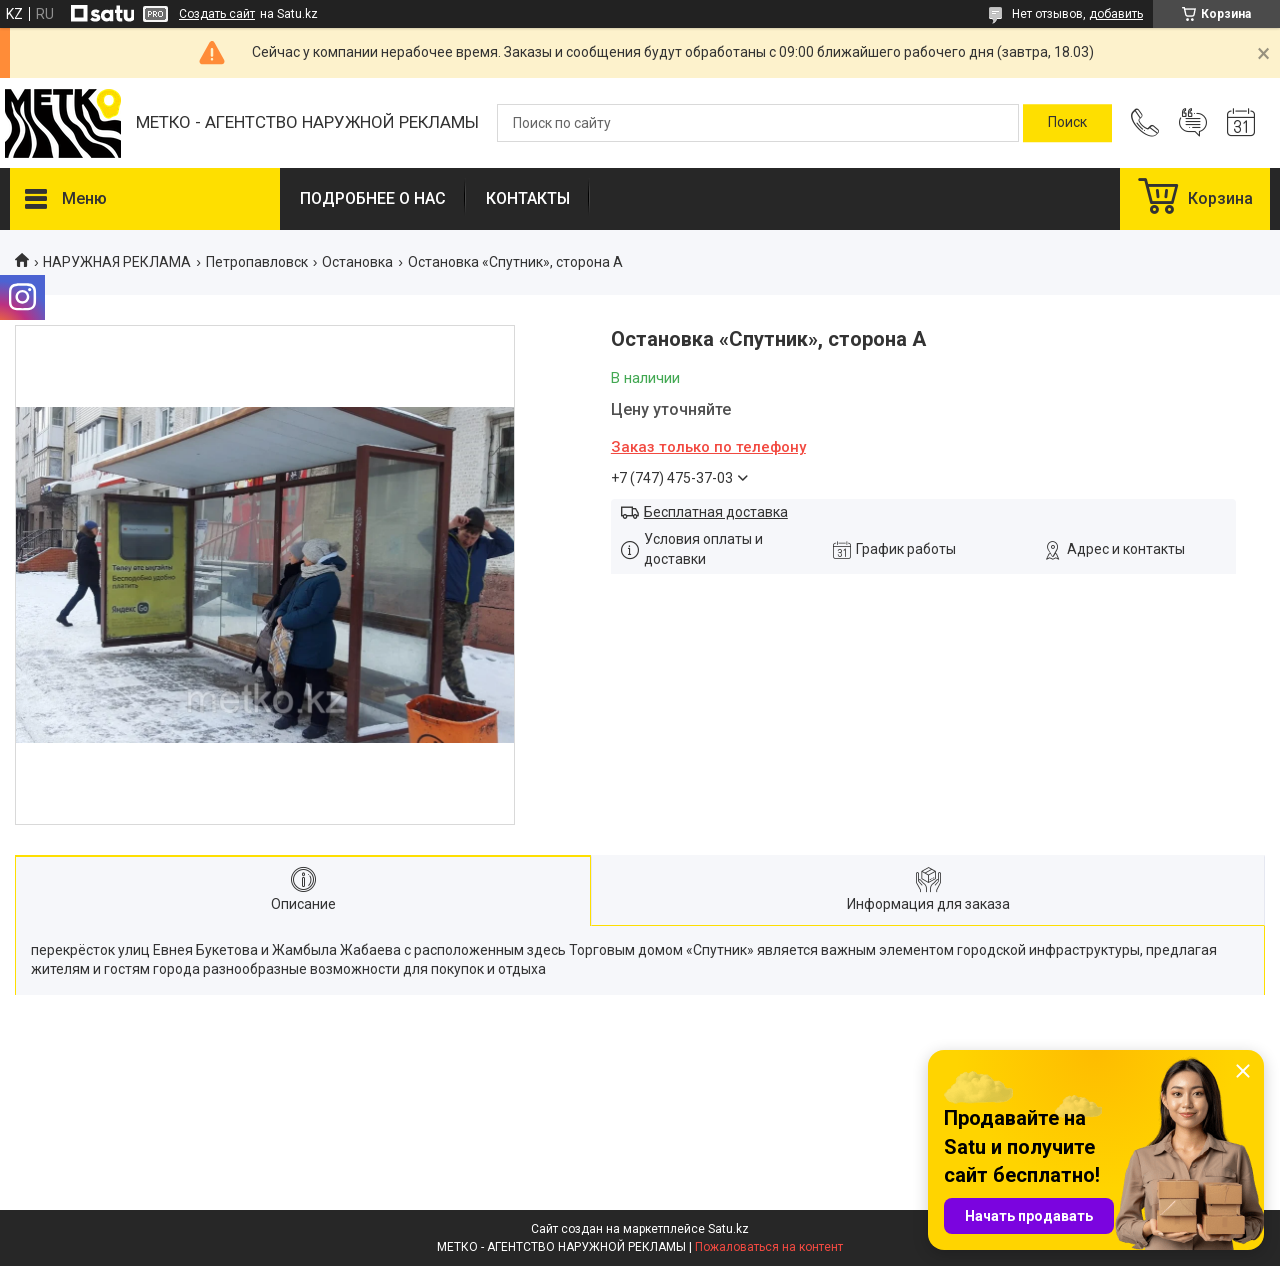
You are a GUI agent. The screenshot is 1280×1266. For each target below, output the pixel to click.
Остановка (357, 262)
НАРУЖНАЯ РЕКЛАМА (117, 262)
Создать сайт (217, 14)
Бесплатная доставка (716, 512)
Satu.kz (728, 1229)
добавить (1116, 14)
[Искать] (1067, 123)
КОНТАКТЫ (528, 198)
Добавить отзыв (1193, 123)
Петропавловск (257, 262)
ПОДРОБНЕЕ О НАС (373, 198)
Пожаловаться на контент (769, 1247)
